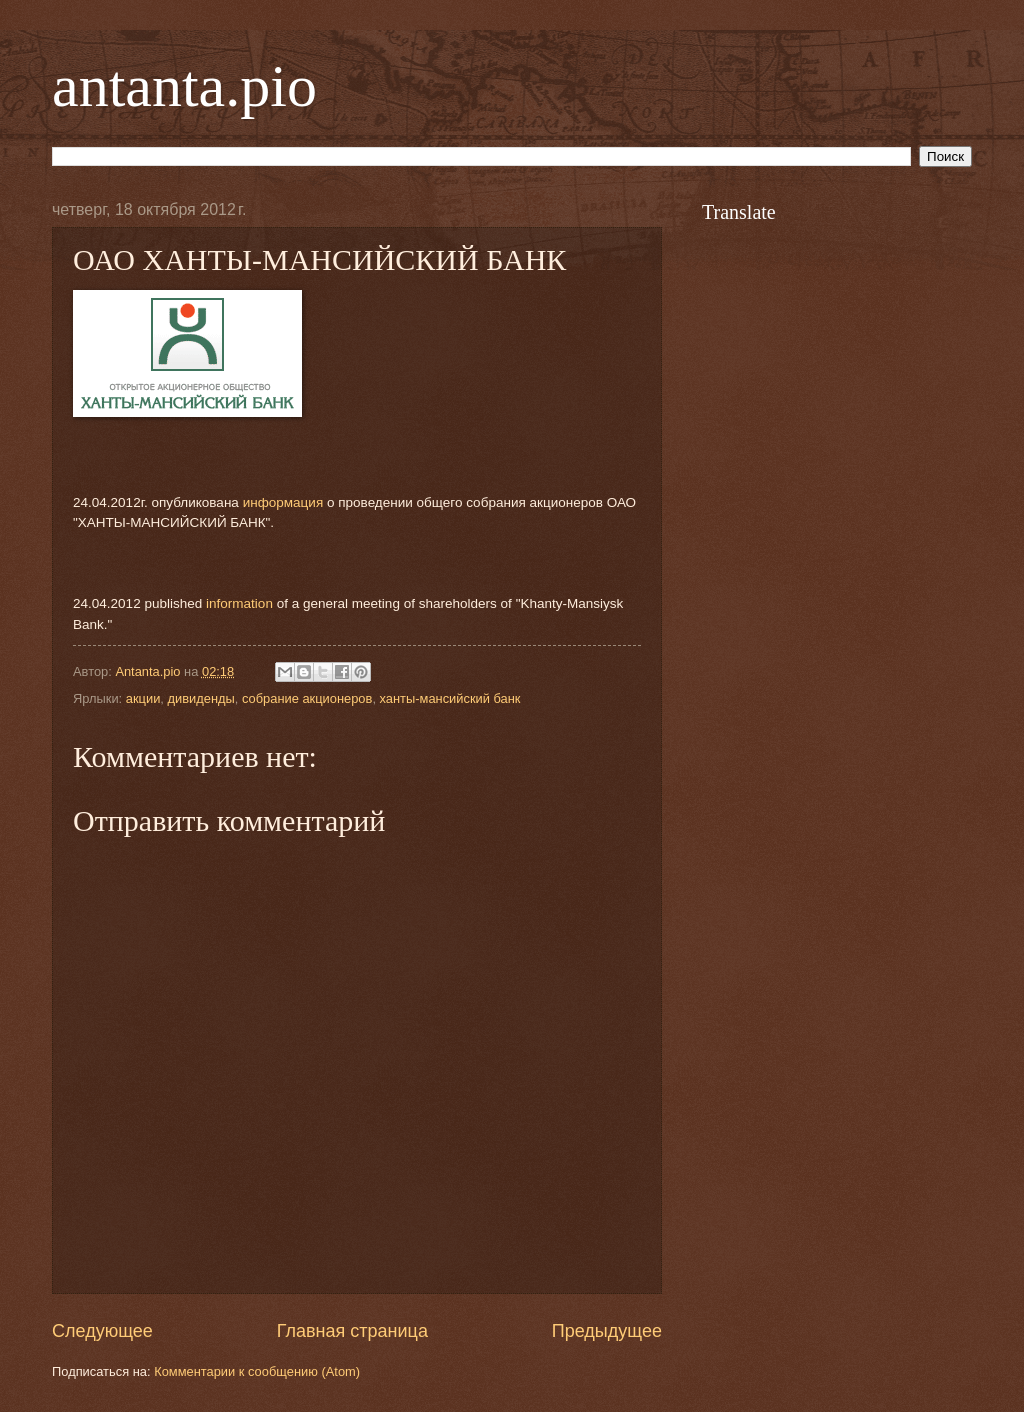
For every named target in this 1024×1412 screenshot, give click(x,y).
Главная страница (352, 1331)
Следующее (102, 1331)
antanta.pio (184, 86)
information (239, 603)
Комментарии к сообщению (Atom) (257, 1371)
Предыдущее (607, 1331)
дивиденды (200, 698)
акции (143, 698)
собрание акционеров (307, 698)
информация (283, 502)
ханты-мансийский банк (450, 698)
